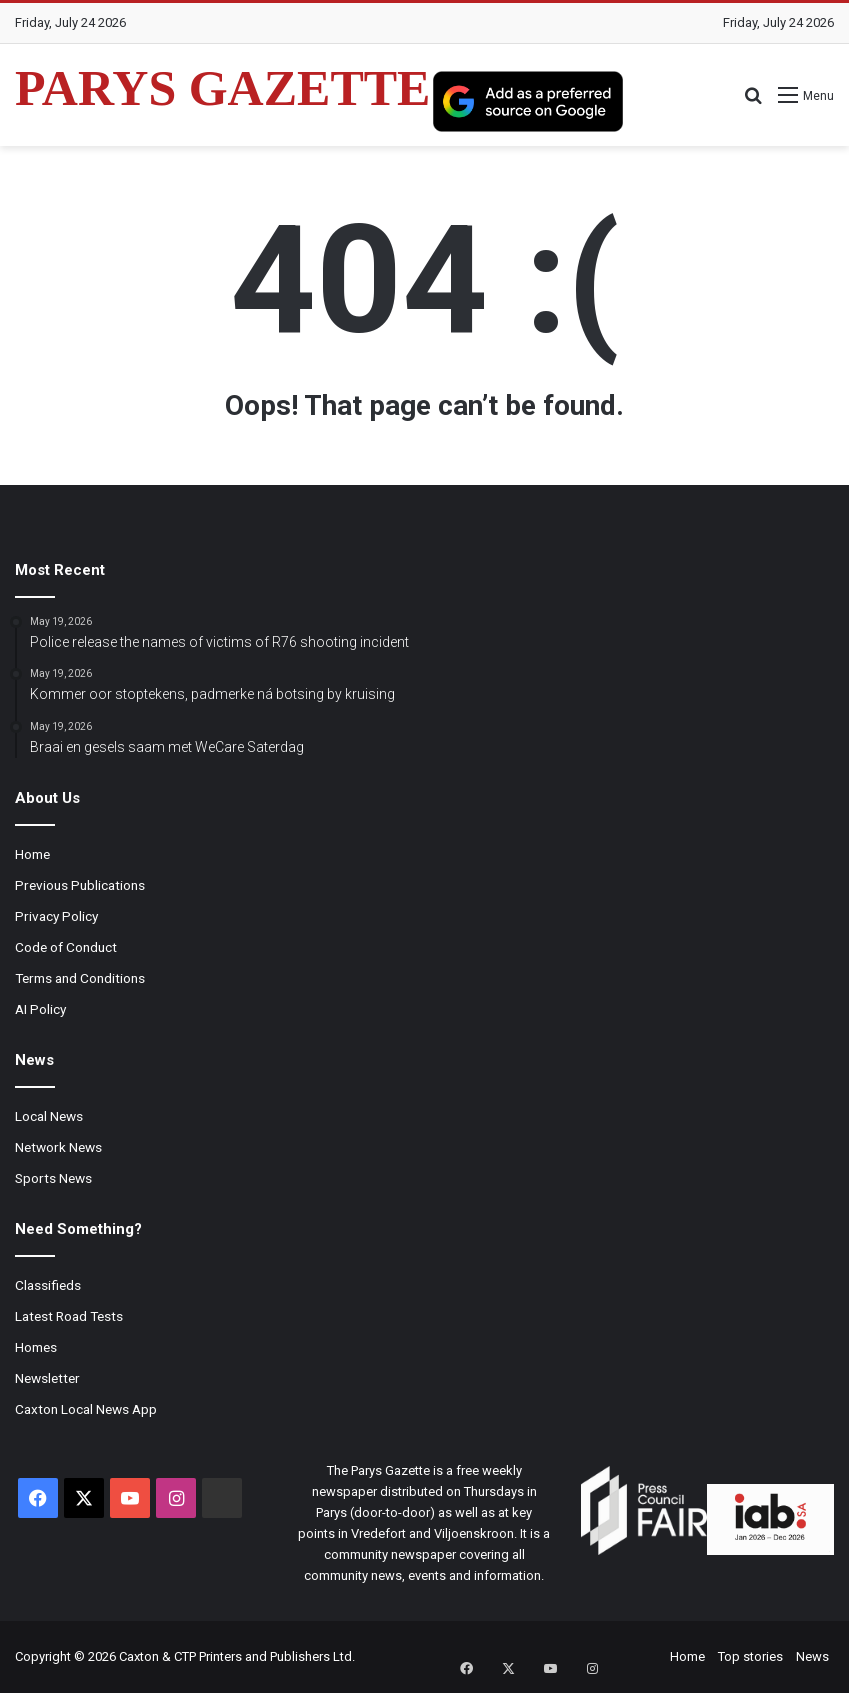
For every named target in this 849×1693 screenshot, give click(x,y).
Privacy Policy (56, 916)
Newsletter (47, 1378)
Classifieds (48, 1285)
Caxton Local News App (86, 1409)
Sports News (53, 1178)
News (812, 1656)
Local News (49, 1116)
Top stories (750, 1656)
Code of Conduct (66, 947)
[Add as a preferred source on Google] (528, 101)
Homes (36, 1347)
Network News (58, 1147)
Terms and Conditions (80, 978)
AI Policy (40, 1009)
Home (32, 854)
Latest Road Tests (69, 1316)
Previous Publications (80, 885)
